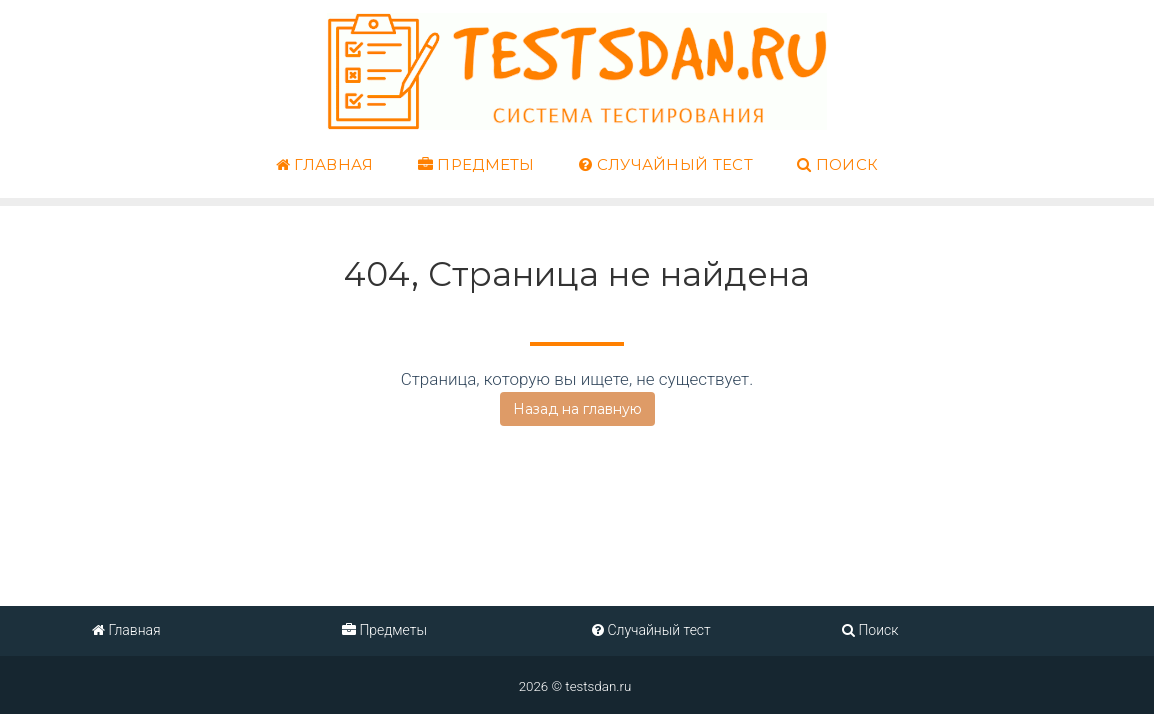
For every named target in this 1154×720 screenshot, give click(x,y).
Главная (325, 165)
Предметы (476, 165)
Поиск (837, 165)
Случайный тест (666, 165)
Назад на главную (577, 409)
